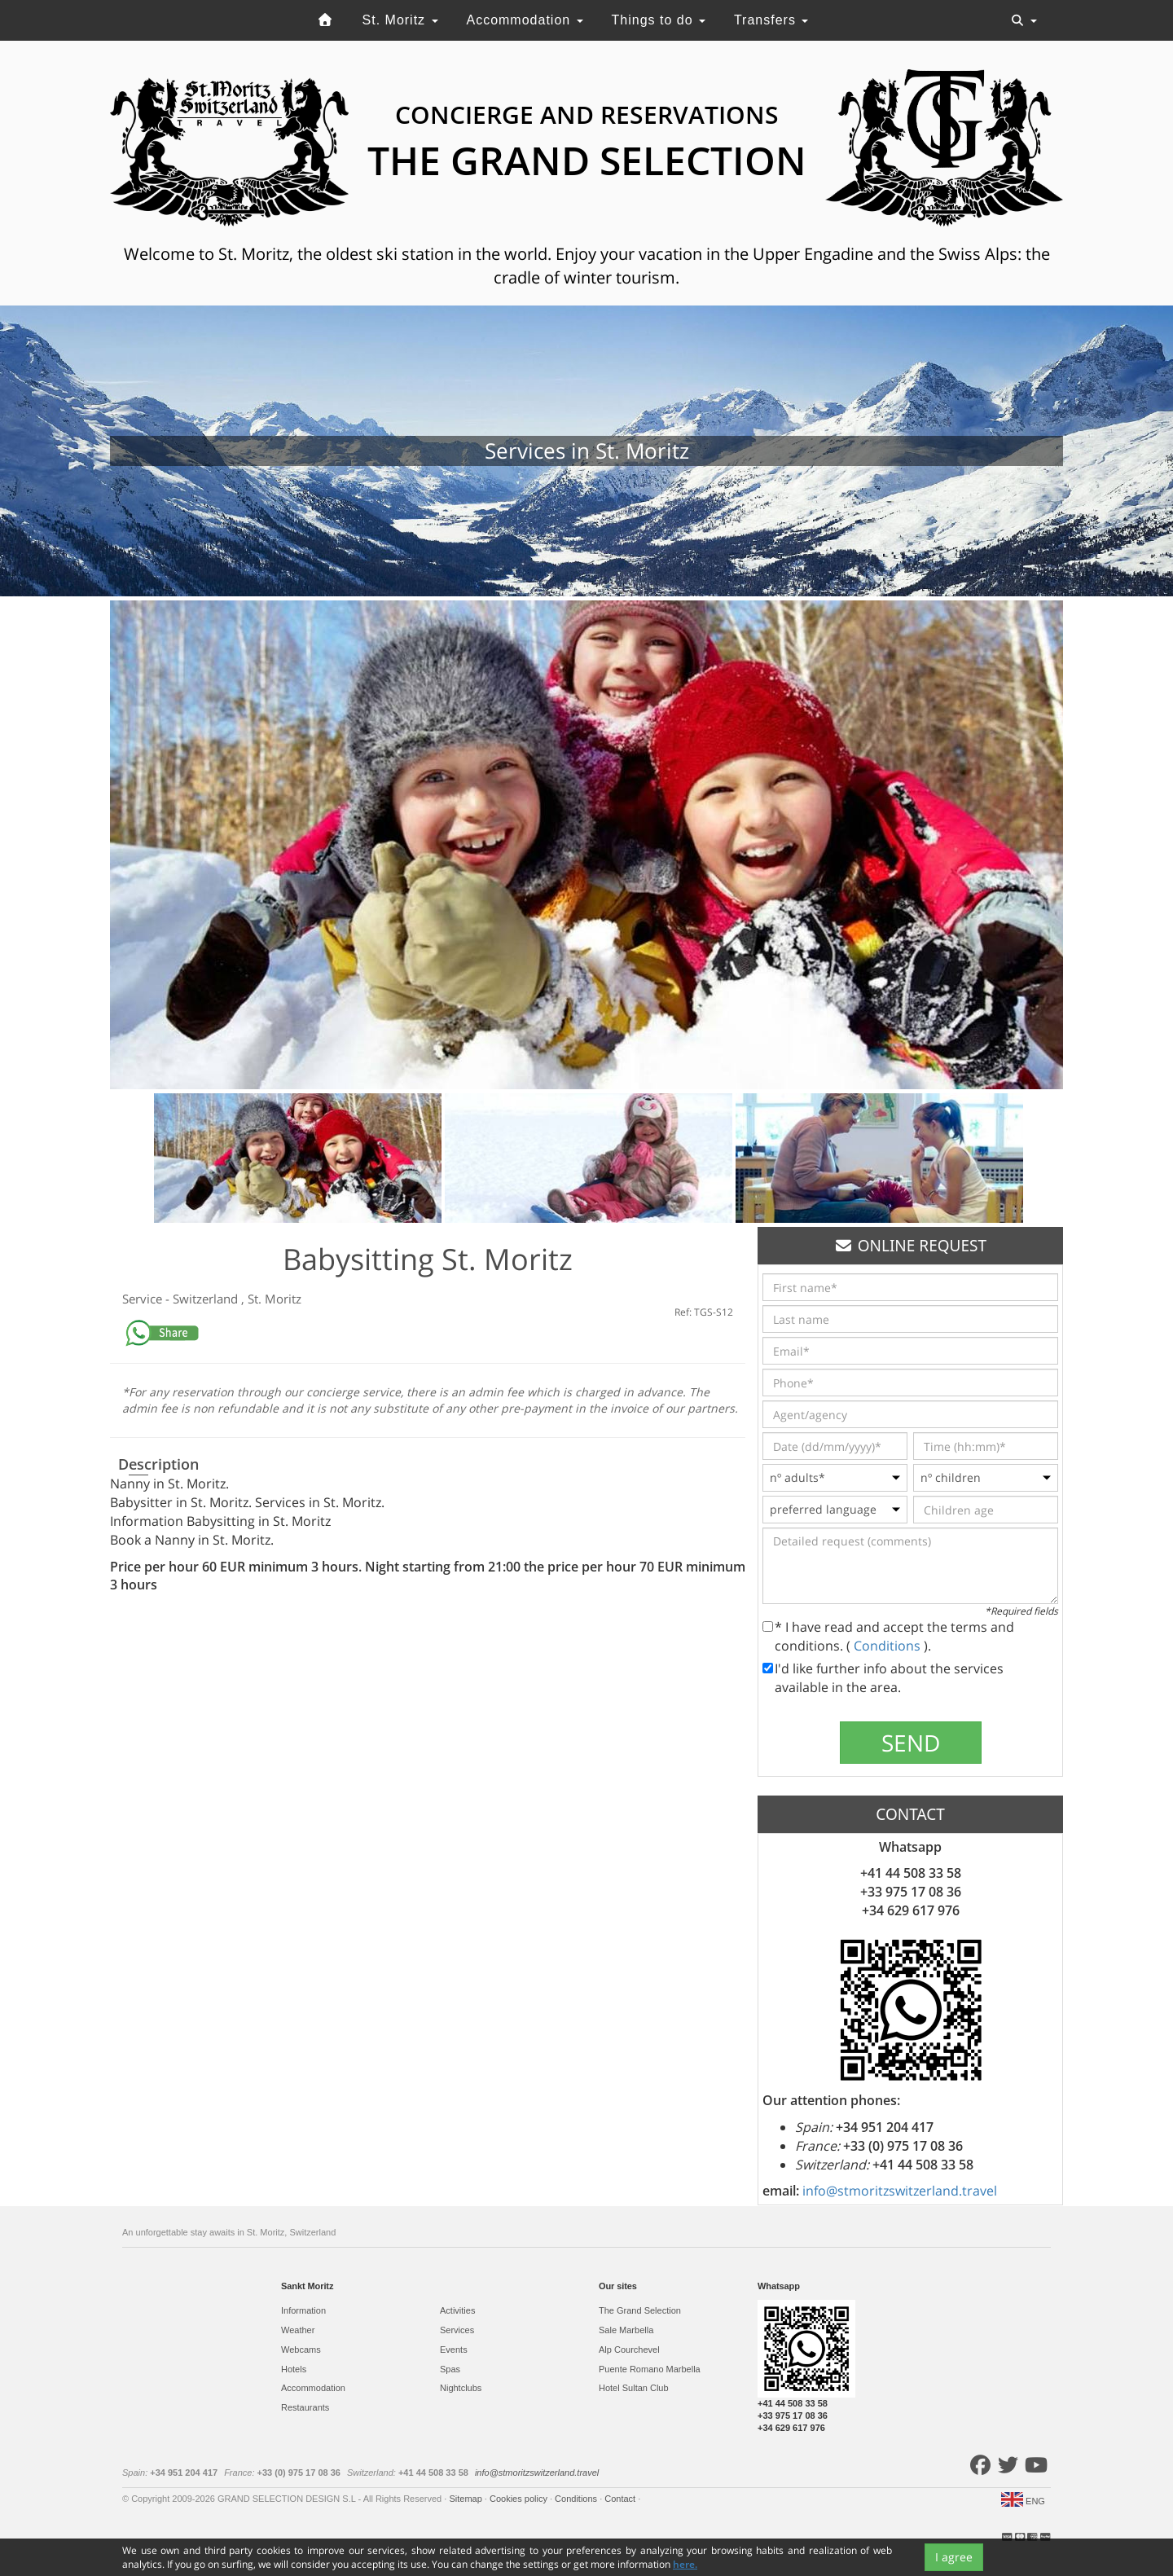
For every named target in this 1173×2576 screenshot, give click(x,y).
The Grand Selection (640, 2310)
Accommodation (524, 20)
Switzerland (207, 1298)
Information (303, 2310)
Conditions (889, 1646)
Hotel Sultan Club (634, 2388)
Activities (457, 2310)
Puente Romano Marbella (650, 2369)
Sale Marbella (626, 2330)
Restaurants (305, 2407)
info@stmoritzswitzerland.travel (899, 2191)
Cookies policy (520, 2498)
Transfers (771, 20)
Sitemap (466, 2498)
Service (143, 1298)
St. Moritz (400, 20)
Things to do (659, 20)
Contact (621, 2498)
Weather (297, 2330)
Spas (450, 2369)
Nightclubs (460, 2388)
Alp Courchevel (629, 2349)
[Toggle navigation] (1024, 20)
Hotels (293, 2369)
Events (454, 2349)
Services (457, 2330)
